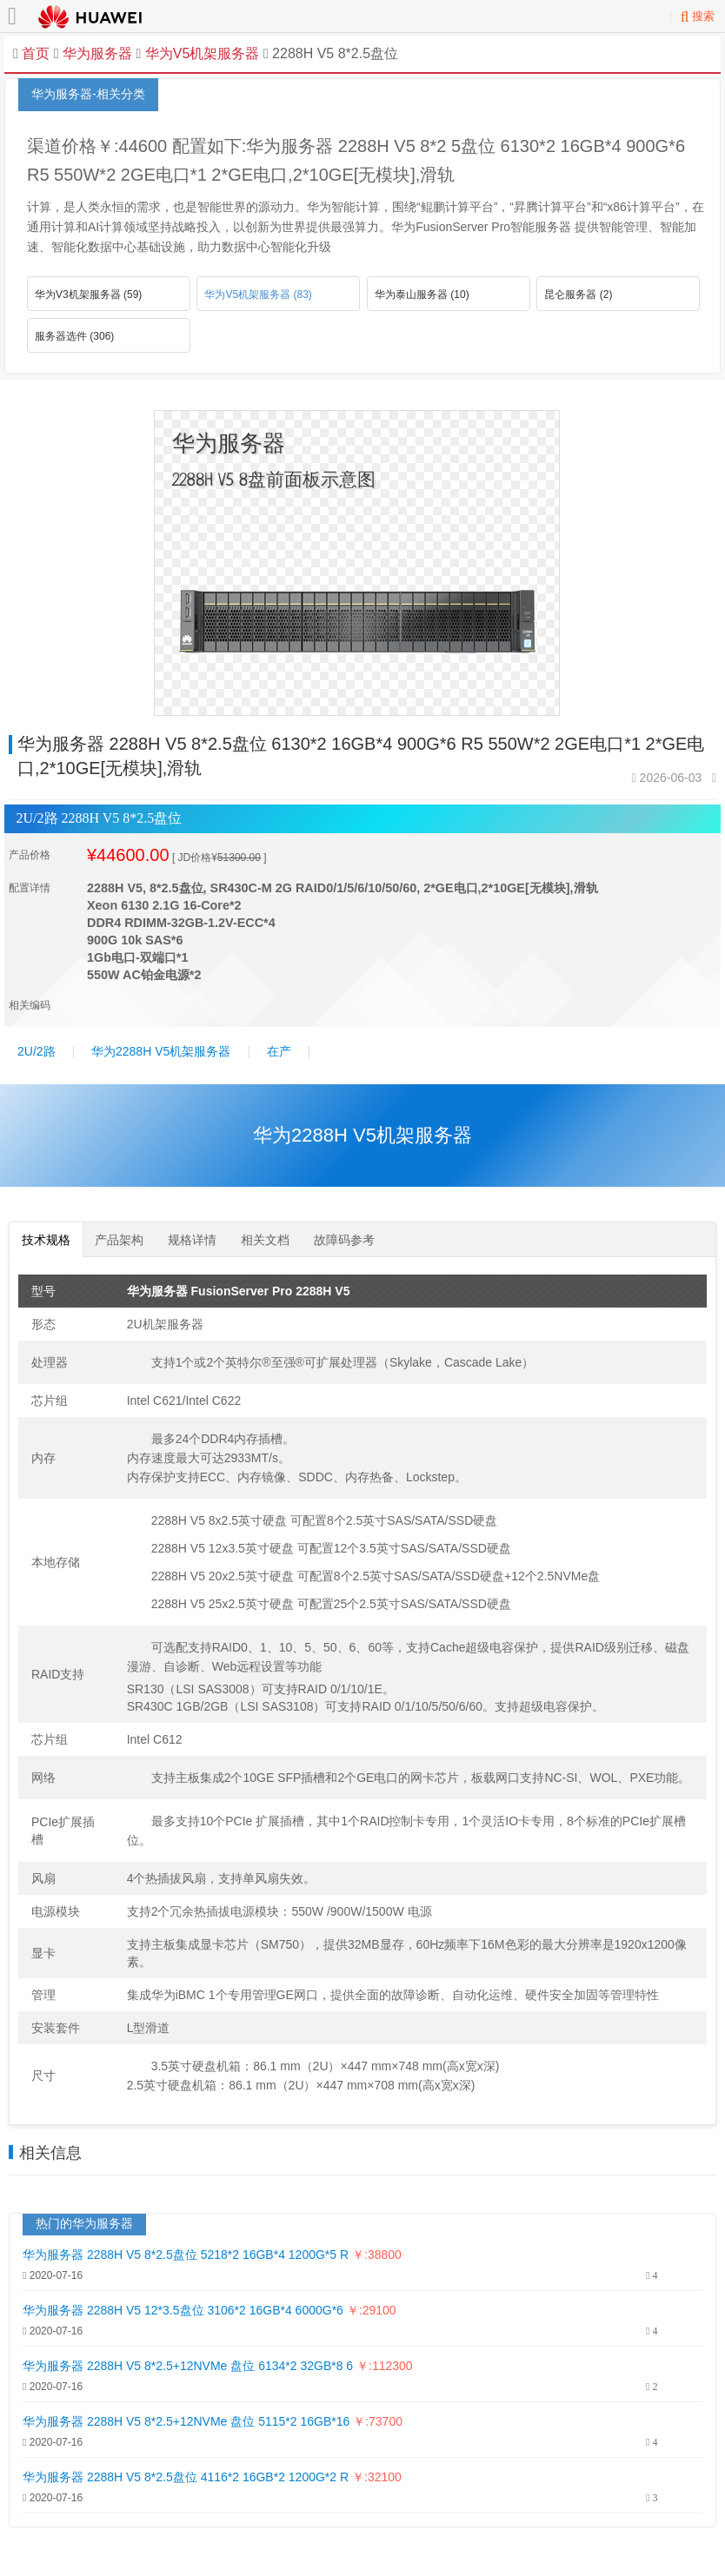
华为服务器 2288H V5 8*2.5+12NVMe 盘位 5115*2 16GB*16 (188, 2421)
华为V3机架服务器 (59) (88, 294)
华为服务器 (97, 53)
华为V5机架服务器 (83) (257, 294)
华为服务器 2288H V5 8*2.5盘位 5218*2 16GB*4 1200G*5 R (186, 2254)
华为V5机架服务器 (200, 53)
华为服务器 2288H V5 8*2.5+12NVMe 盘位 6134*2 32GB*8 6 (188, 2366)
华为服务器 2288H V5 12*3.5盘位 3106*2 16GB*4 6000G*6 (185, 2310)
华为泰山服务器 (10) (422, 294)
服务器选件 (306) (74, 336)
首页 (36, 53)
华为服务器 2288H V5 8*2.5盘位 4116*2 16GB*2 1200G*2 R (186, 2477)
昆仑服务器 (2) (578, 294)
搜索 (698, 16)
